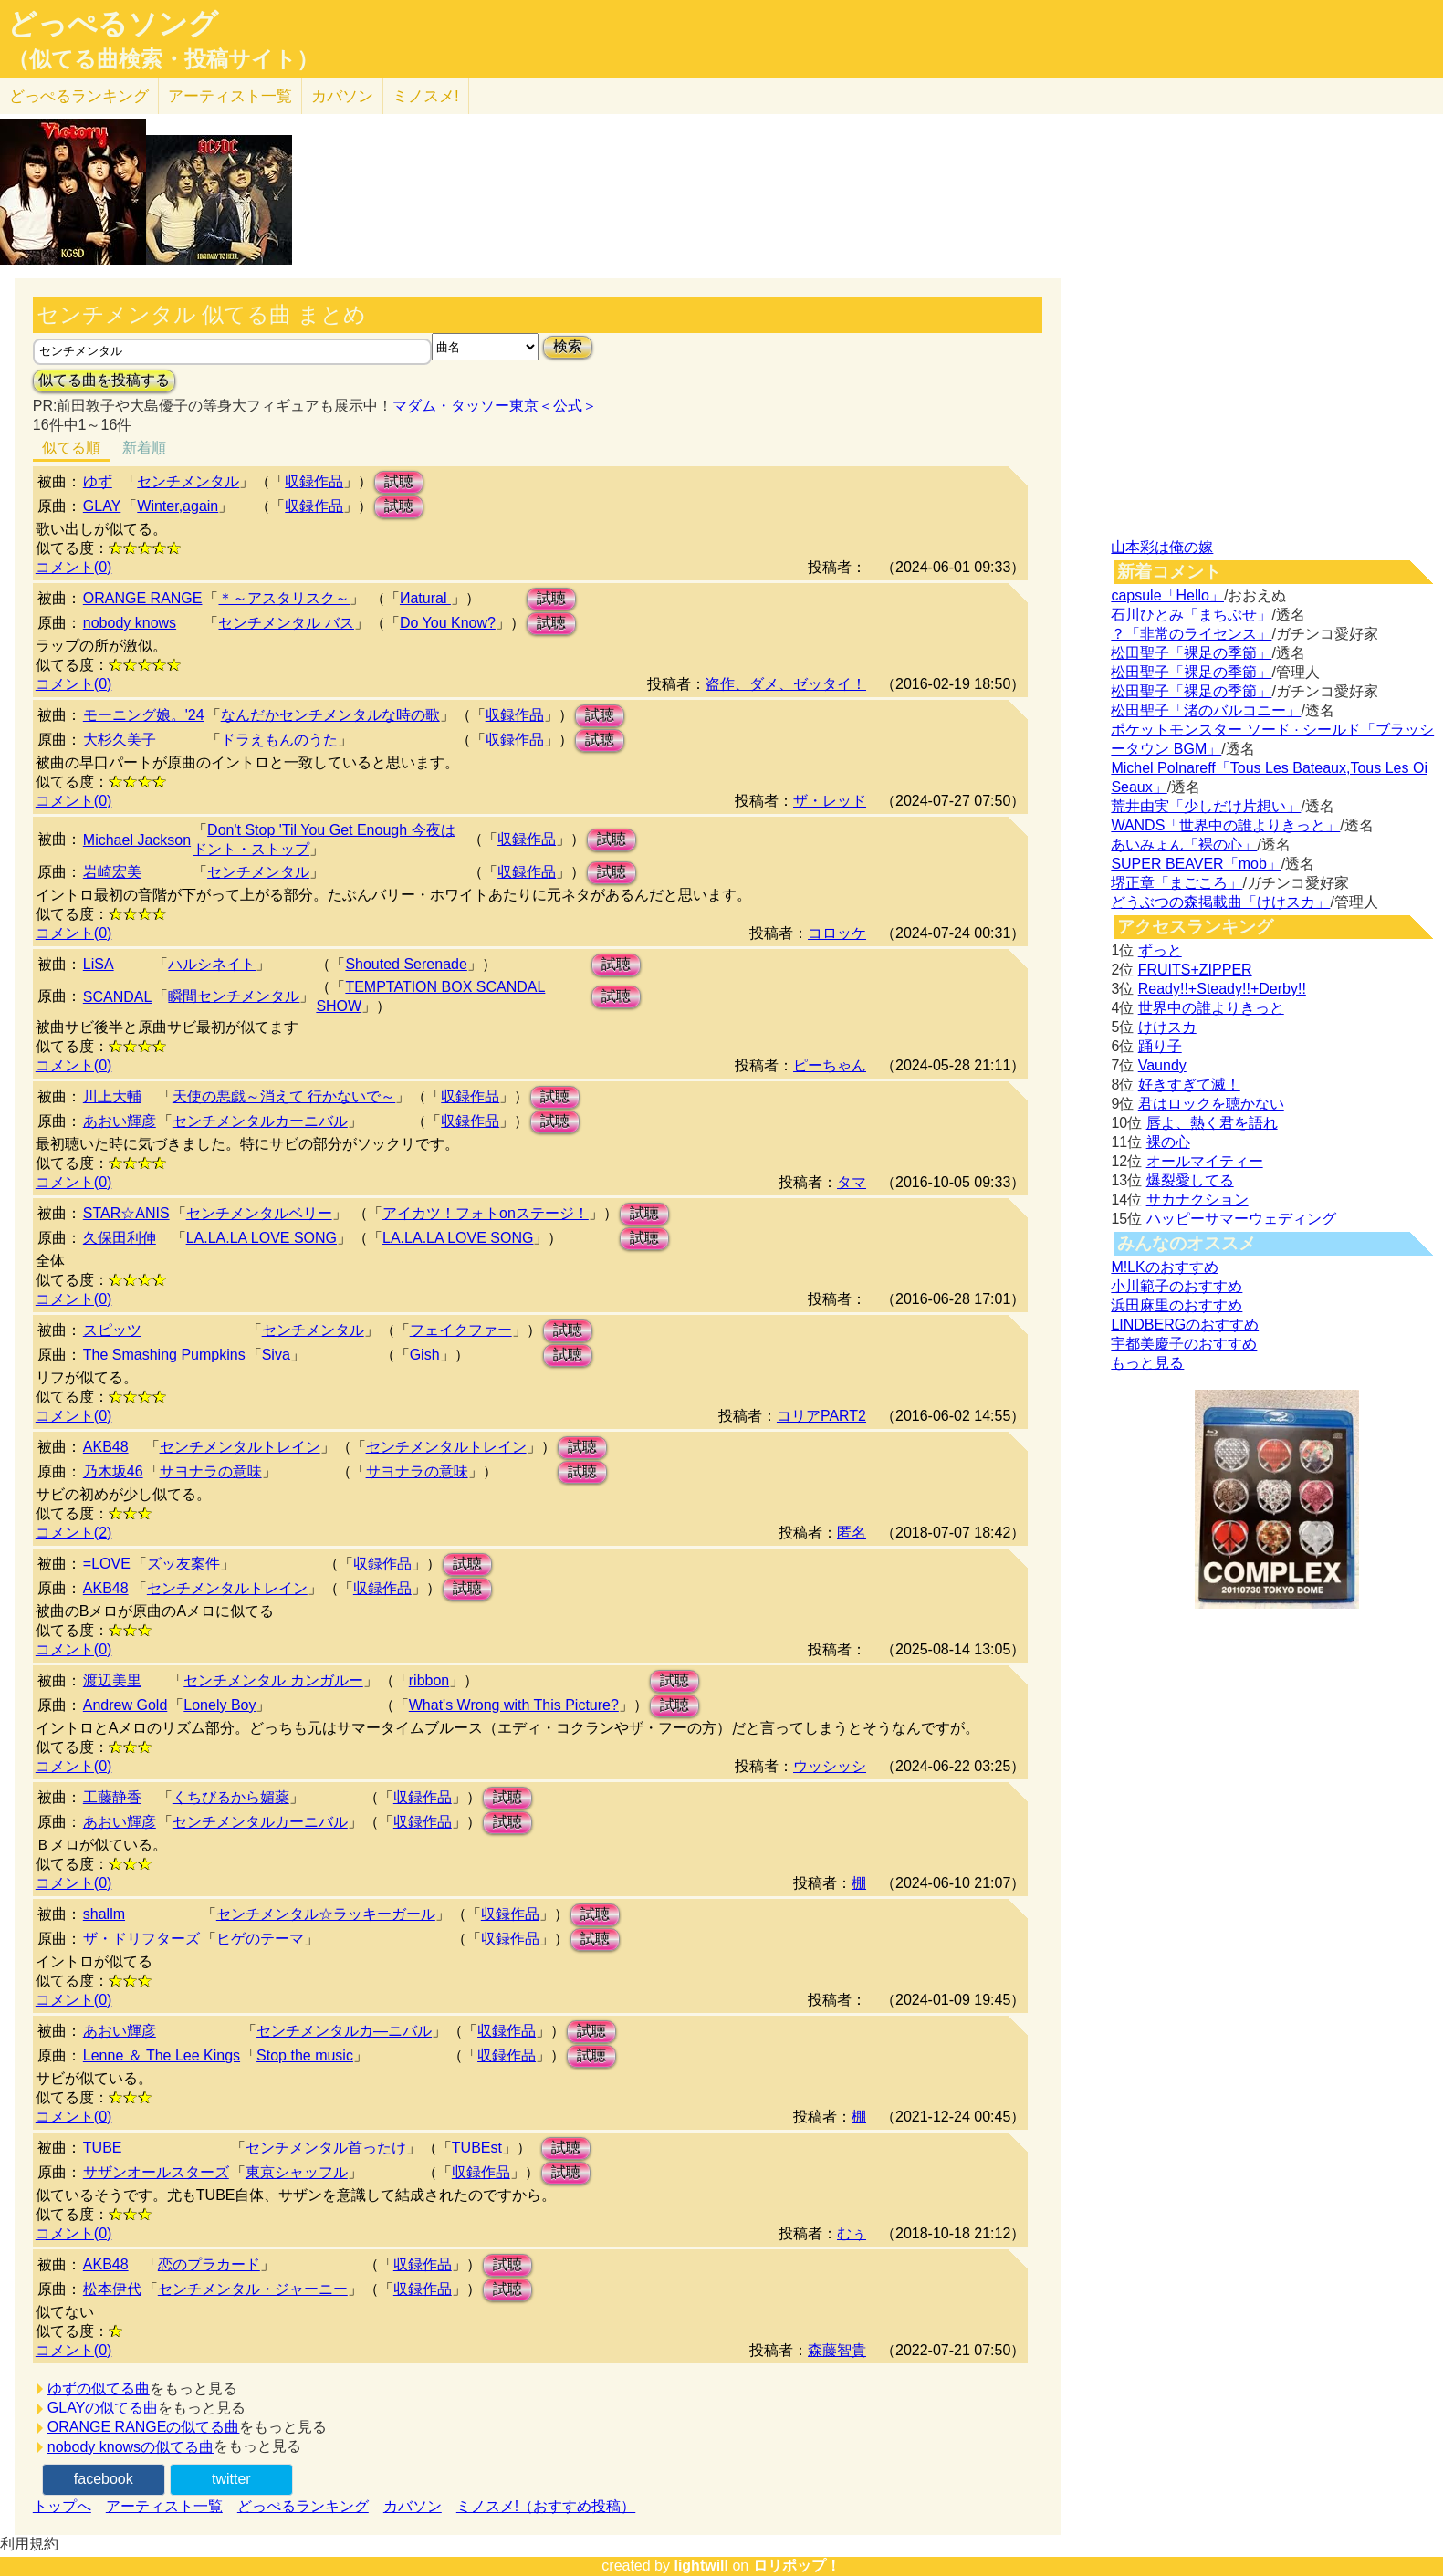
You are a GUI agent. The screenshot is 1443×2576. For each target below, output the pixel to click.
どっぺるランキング (303, 2506)
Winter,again (177, 506)
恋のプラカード (209, 2264)
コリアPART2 (821, 1416)
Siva (276, 1354)
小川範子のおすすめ (1176, 1286)
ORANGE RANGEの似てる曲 (143, 2427)
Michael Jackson (137, 840)
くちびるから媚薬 (231, 1797)
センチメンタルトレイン (240, 1447)
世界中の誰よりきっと (1211, 1008)
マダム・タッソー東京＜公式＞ (494, 405)
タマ (851, 1182)
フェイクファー (461, 1330)
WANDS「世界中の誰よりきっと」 (1225, 825)
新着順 (144, 447)
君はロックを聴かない (1211, 1103)
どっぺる (79, 96)
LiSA (98, 964)
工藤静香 (112, 1797)
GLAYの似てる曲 (103, 2407)
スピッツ (112, 1330)
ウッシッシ (829, 1766)
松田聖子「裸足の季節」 (1191, 653)
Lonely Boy (219, 1705)
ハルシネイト (212, 964)
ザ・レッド (829, 800)
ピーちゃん (829, 1065)
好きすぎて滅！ (1189, 1084)
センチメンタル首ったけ (326, 2147)
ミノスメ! (425, 96)
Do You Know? (448, 623)
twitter (231, 2479)
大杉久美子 (119, 739)
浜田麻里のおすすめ (1176, 1305)
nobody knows (129, 623)
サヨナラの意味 (211, 1471)
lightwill (701, 2565)
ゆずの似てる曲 (98, 2388)
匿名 (851, 1532)
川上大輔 (112, 1096)
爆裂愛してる (1190, 1180)
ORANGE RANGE (143, 598)
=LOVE (107, 1563)
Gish (425, 1354)
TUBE (102, 2147)
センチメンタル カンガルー (272, 1680)
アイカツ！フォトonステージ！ (485, 1213)
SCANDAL (117, 997)
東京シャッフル (297, 2172)
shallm (104, 1914)
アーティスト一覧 (164, 2506)
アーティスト (230, 96)
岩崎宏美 (112, 872)
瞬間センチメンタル (233, 996)
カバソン (342, 96)
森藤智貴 (837, 2350)
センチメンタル (188, 481)
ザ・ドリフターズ (141, 1938)
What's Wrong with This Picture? (514, 1705)
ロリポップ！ (797, 2565)
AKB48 (106, 1447)
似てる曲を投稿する (104, 380)
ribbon (429, 1680)
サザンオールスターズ (156, 2172)
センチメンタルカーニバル (260, 1121)
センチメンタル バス (285, 623)
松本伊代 (112, 2289)
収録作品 (314, 481)
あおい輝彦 (119, 1121)
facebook (103, 2479)
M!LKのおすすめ (1164, 1267)
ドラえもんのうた (279, 739)
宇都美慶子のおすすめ (1184, 1343)
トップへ (62, 2506)
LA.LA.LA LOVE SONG (261, 1238)
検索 (567, 346)
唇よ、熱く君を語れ (1212, 1123)
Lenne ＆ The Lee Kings (161, 2055)
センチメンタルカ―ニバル (344, 2031)
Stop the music (304, 2055)
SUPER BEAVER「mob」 (1196, 863)
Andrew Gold (125, 1705)
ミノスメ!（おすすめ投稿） (545, 2506)
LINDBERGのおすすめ (1185, 1324)
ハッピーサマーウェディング (1241, 1218)
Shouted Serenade (405, 964)
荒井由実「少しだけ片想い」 (1206, 806)
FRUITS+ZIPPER (1195, 969)
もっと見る (1147, 1363)
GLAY (102, 506)
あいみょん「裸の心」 (1184, 844)
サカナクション (1197, 1199)
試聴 (398, 481)
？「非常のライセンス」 (1191, 633)
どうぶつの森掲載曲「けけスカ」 (1220, 902)
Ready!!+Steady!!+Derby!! (1222, 988)
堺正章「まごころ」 (1176, 883)
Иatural (425, 598)
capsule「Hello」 (1167, 595)
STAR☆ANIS (126, 1213)
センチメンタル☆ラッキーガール (325, 1914)
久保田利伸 (119, 1238)
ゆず (97, 481)
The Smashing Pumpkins (164, 1354)
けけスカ (1167, 1027)
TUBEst (477, 2147)
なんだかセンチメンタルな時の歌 (330, 715)
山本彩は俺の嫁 (1162, 547)
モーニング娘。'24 (143, 715)
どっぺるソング (112, 23)
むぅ (851, 2233)
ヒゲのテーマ (260, 1938)
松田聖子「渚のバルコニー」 (1206, 710)
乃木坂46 (113, 1471)
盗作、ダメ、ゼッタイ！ (786, 684)
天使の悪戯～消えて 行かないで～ (284, 1096)
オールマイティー (1204, 1161)
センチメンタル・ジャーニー (253, 2289)
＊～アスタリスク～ (284, 598)
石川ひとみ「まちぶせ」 (1191, 614)
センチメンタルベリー (259, 1213)
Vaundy (1162, 1065)
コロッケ (837, 933)
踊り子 (1160, 1046)
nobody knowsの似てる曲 (130, 2447)
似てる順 (71, 447)
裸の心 (1168, 1142)
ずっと (1160, 950)
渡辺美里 (112, 1680)
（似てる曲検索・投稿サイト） (163, 59)
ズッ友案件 (183, 1563)
